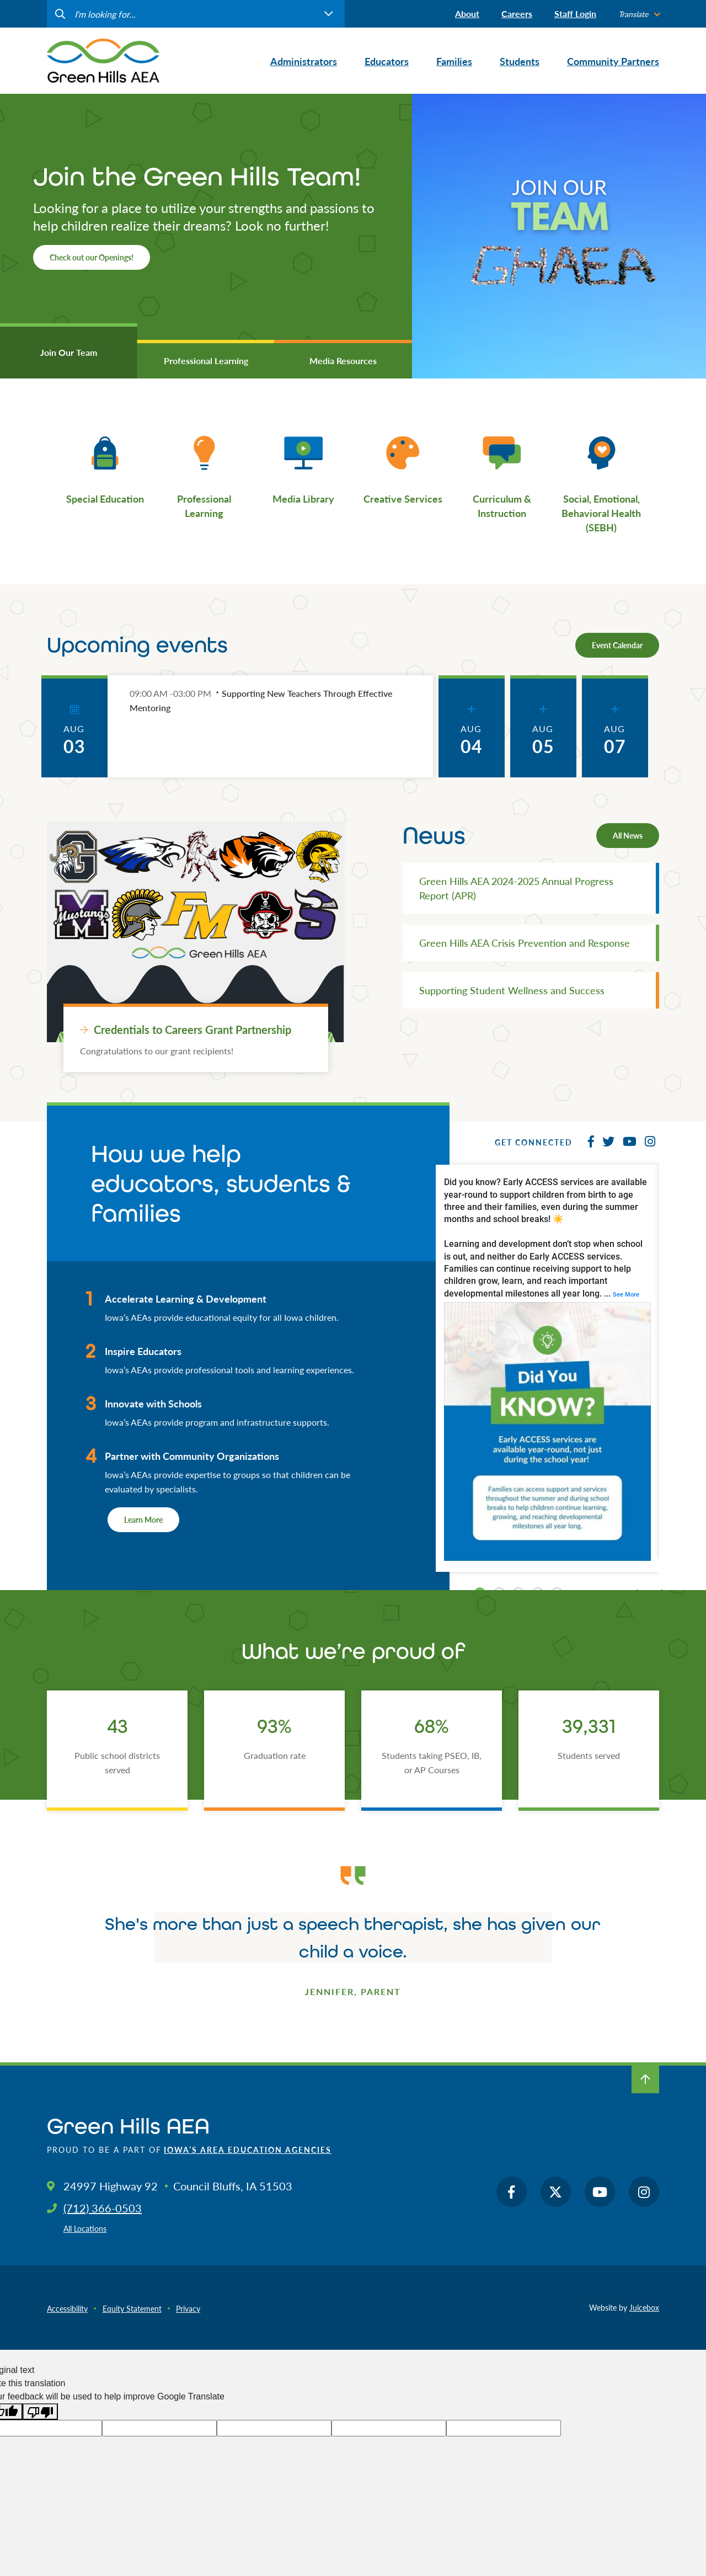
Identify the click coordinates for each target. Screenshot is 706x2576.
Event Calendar (617, 644)
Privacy (188, 2308)
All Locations (84, 2228)
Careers (516, 13)
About (467, 13)
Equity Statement (132, 2308)
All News (628, 835)
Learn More (143, 1519)
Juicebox (644, 2307)
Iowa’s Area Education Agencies (247, 2149)
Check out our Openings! (91, 257)
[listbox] (638, 14)
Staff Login (575, 13)
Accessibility (67, 2308)
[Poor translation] (40, 2411)
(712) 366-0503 (102, 2208)
